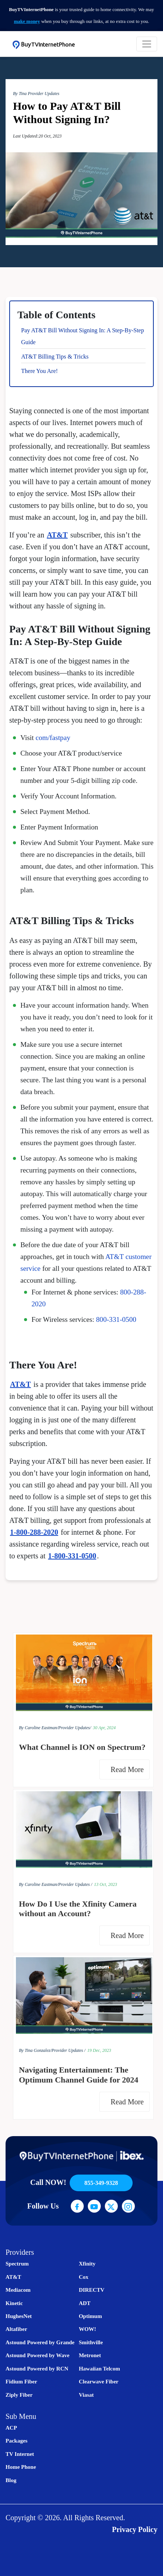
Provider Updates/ (74, 1727)
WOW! (87, 2329)
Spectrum (17, 2264)
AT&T (57, 535)
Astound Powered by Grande (40, 2342)
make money (27, 21)
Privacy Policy (134, 2529)
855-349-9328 (101, 2183)
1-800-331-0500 (72, 1556)
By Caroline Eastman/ (38, 1727)
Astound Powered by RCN (37, 2369)
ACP (11, 2428)
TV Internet (20, 2454)
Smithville (91, 2342)
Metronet (90, 2355)
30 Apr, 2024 (104, 1727)
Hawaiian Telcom (99, 2369)
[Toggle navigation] (146, 44)
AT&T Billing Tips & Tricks (55, 356)
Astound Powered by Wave (37, 2355)
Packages (16, 2441)
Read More (129, 1769)
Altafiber (16, 2329)
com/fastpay (53, 737)
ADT (85, 2303)
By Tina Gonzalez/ (35, 2050)
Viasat (86, 2395)
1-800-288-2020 (34, 1532)
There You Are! (39, 371)
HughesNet (19, 2316)
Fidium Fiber (21, 2382)
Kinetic (14, 2303)
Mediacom (18, 2290)
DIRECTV (91, 2290)
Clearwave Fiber (99, 2382)
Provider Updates (43, 93)
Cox (84, 2277)
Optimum (90, 2316)
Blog (11, 2480)
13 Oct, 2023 (105, 1884)
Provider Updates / (75, 1884)
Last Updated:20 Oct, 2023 (37, 136)
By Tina (20, 93)
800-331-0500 (116, 1319)
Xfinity (87, 2264)
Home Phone (21, 2467)
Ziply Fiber (19, 2395)
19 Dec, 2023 (99, 2050)
